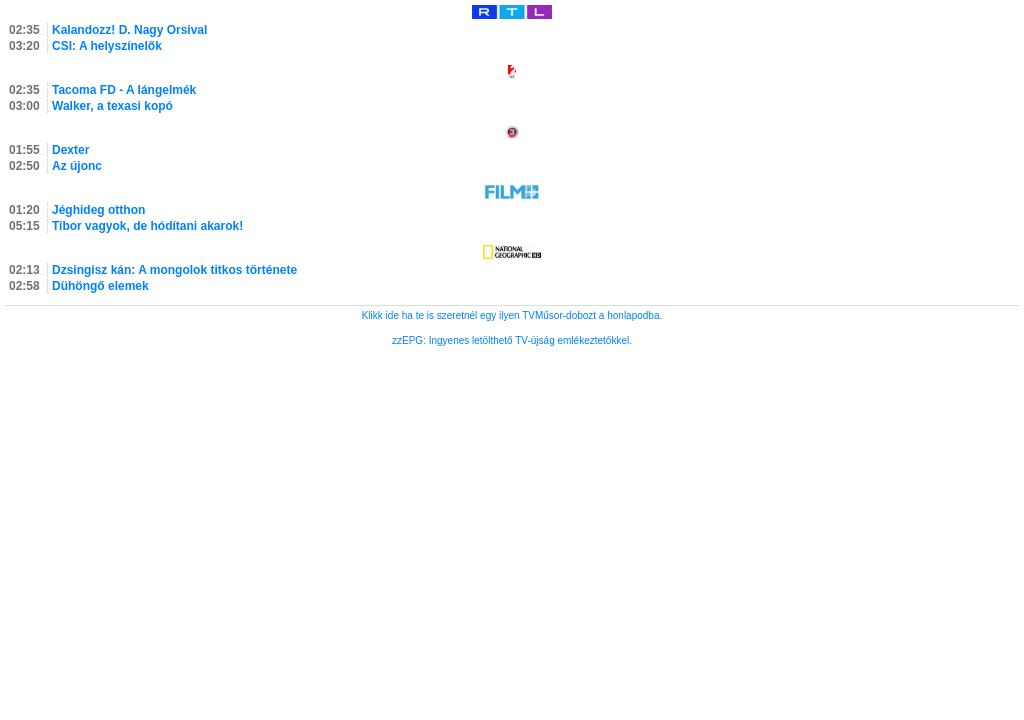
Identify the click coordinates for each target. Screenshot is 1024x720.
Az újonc (77, 166)
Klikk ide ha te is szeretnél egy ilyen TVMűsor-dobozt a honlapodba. (512, 315)
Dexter (70, 150)
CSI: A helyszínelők (107, 46)
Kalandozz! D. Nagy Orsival (129, 30)
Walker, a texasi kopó (112, 106)
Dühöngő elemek (100, 286)
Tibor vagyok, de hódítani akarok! (147, 226)
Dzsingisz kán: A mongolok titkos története (174, 270)
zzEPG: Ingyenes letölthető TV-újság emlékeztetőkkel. (512, 340)
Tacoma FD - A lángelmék (124, 90)
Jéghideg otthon (98, 210)
